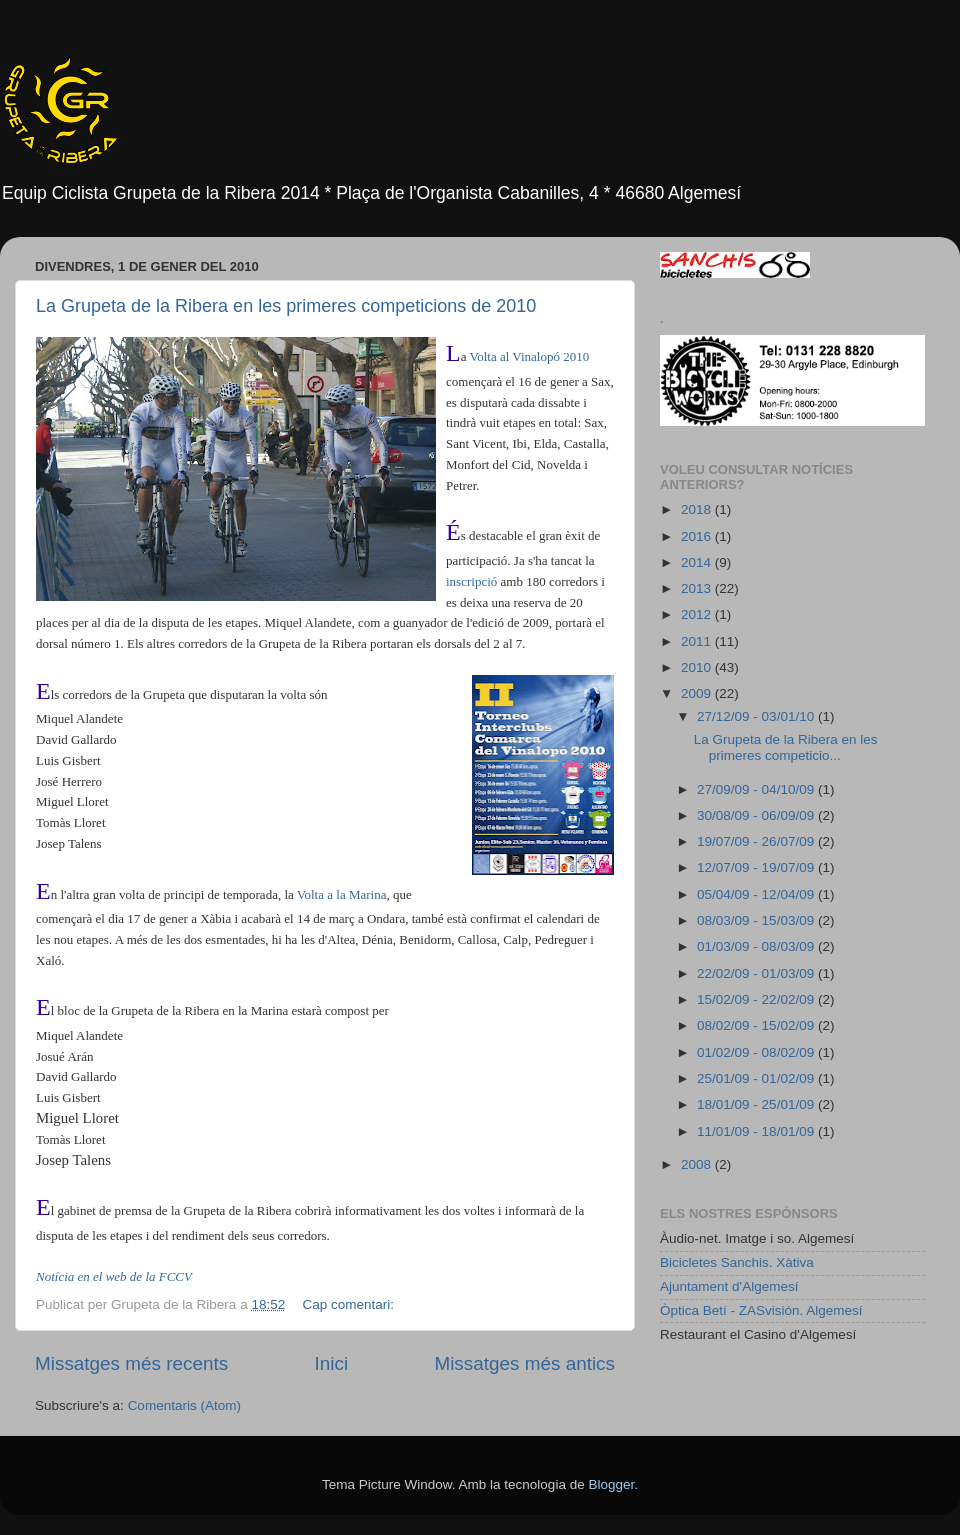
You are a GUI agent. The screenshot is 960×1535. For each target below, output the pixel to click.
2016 (698, 536)
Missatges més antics (524, 1363)
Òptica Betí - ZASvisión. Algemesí (761, 1310)
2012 (698, 614)
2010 (698, 667)
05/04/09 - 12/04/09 (757, 894)
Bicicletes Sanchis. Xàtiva (737, 1262)
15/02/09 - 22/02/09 (757, 999)
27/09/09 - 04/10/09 (757, 789)
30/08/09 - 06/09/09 (757, 815)
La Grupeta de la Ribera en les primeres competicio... (786, 747)
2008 (698, 1164)
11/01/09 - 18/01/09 (757, 1131)
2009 (698, 693)
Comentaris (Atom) (184, 1405)
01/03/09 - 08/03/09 (757, 946)
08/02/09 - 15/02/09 (757, 1025)
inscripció (471, 581)
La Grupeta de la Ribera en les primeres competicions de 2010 (286, 306)
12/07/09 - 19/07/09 (757, 867)
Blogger (611, 1484)
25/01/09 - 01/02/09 (757, 1078)
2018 (698, 509)
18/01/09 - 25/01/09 (757, 1104)
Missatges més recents (131, 1363)
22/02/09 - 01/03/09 (757, 973)
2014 (698, 562)
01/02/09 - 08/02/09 (757, 1052)
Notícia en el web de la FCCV (114, 1276)
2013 (698, 588)
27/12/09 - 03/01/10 (757, 716)
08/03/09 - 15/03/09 (757, 920)
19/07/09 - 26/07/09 (757, 841)
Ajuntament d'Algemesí (729, 1286)
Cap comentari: (349, 1304)
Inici (332, 1363)
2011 (698, 641)
